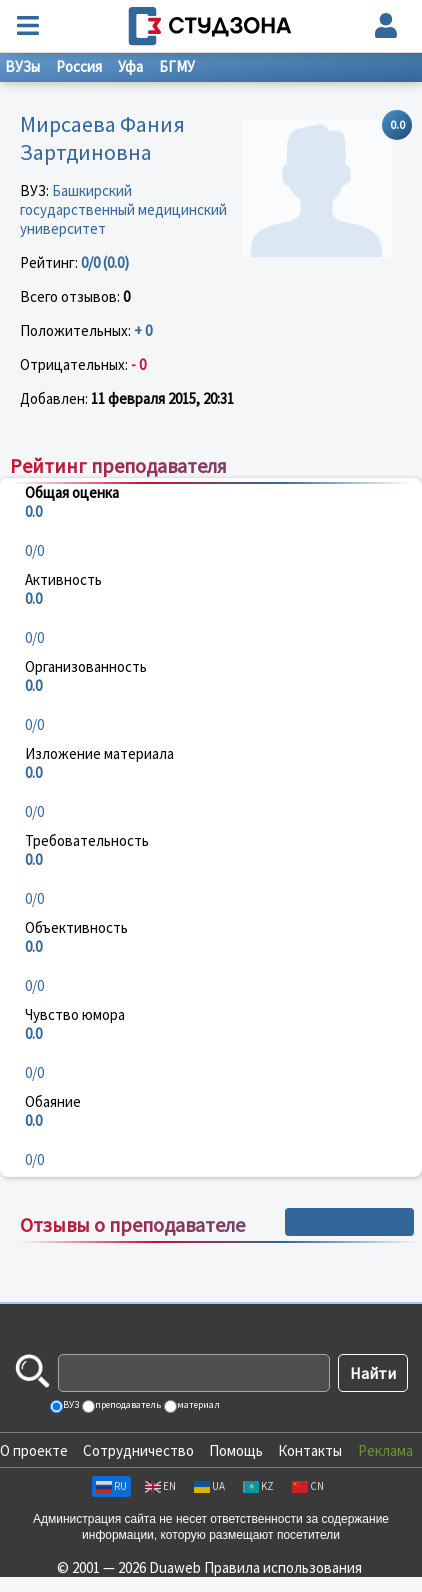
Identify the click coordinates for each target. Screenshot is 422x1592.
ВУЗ (70, 1404)
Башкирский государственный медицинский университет (123, 209)
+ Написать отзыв (349, 1222)
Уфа (130, 66)
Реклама (385, 1450)
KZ (258, 1486)
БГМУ (177, 66)
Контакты (310, 1450)
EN (160, 1486)
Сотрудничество (138, 1450)
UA (209, 1486)
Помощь (236, 1450)
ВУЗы (22, 66)
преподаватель (127, 1404)
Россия (79, 66)
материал (197, 1404)
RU (111, 1486)
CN (308, 1486)
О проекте (34, 1450)
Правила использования (283, 1567)
